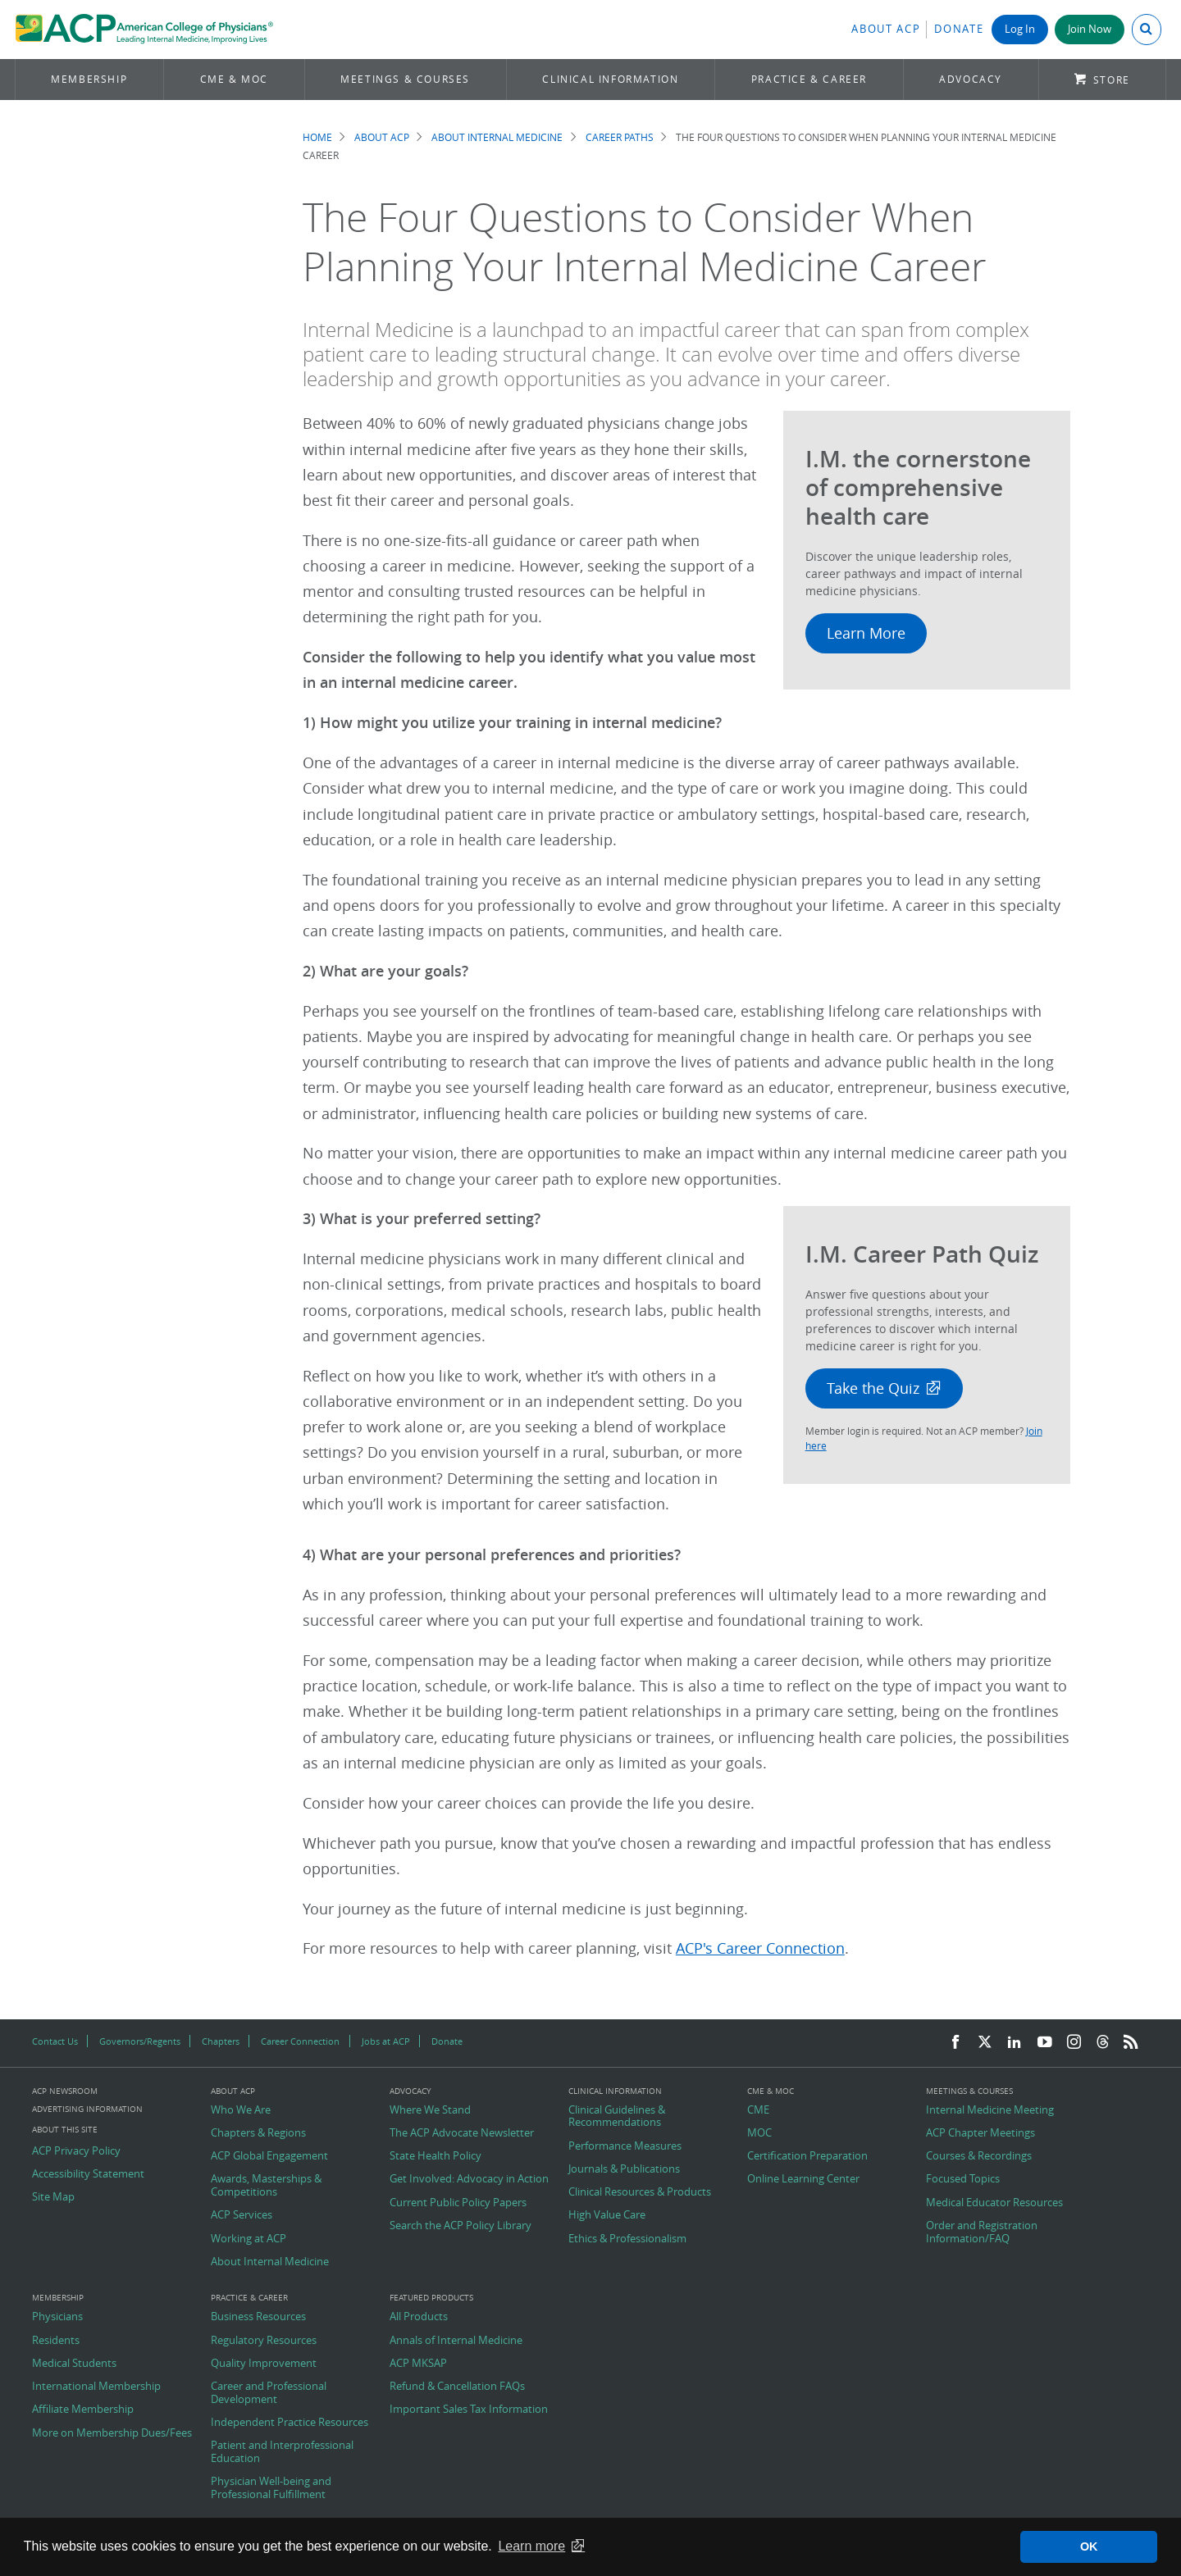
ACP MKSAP (418, 2363)
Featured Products (431, 2298)
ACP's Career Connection (760, 1948)
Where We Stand (430, 2110)
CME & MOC (234, 79)
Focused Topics (963, 2179)
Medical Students (74, 2363)
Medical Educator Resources (994, 2203)
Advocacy (970, 79)
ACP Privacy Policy (76, 2151)
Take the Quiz (873, 1388)
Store (1111, 80)
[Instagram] (1074, 2042)
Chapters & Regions (258, 2133)
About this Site (65, 2129)
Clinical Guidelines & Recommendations (616, 2116)
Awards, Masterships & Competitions (266, 2185)
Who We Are (241, 2110)
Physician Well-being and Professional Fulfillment (271, 2488)
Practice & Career (809, 79)
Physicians (57, 2316)
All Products (419, 2316)
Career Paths (620, 137)
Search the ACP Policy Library (460, 2225)
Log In (1020, 29)
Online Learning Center (803, 2179)
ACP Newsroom (65, 2091)
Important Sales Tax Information (469, 2409)
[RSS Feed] (1131, 2042)
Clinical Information (610, 79)
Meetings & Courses (405, 79)
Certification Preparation (807, 2156)
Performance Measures (625, 2146)
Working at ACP (248, 2239)
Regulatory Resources (264, 2340)
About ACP (885, 29)
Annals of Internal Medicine (456, 2340)
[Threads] (1103, 2042)
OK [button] (1089, 2546)
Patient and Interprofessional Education (282, 2451)
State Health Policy (435, 2156)
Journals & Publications (624, 2169)
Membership (89, 79)
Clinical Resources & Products (639, 2192)
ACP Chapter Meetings (980, 2133)
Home (317, 137)
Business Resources (258, 2316)
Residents (56, 2340)
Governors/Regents (139, 2041)
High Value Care (606, 2215)
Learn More (866, 633)
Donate (958, 29)
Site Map (53, 2197)
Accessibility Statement (88, 2174)
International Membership (96, 2386)
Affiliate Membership (83, 2409)
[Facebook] (955, 2042)
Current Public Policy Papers (458, 2203)
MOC (759, 2133)
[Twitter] (985, 2042)
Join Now (1089, 29)
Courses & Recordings (979, 2156)
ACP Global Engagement (269, 2156)
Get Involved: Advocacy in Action (469, 2179)
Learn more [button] (531, 2546)
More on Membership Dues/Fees (112, 2433)
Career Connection (300, 2041)
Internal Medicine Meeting (990, 2110)
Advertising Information (87, 2109)
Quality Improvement (264, 2363)
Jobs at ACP (386, 2041)
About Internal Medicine (497, 137)
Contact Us (55, 2041)
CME (758, 2110)
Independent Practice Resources (289, 2422)
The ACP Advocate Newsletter (462, 2133)
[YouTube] (1044, 2042)
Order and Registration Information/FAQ (981, 2232)
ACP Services (241, 2215)
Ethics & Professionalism (627, 2239)
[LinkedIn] (1014, 2042)
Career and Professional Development (268, 2392)
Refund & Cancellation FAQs (457, 2386)
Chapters (220, 2041)
